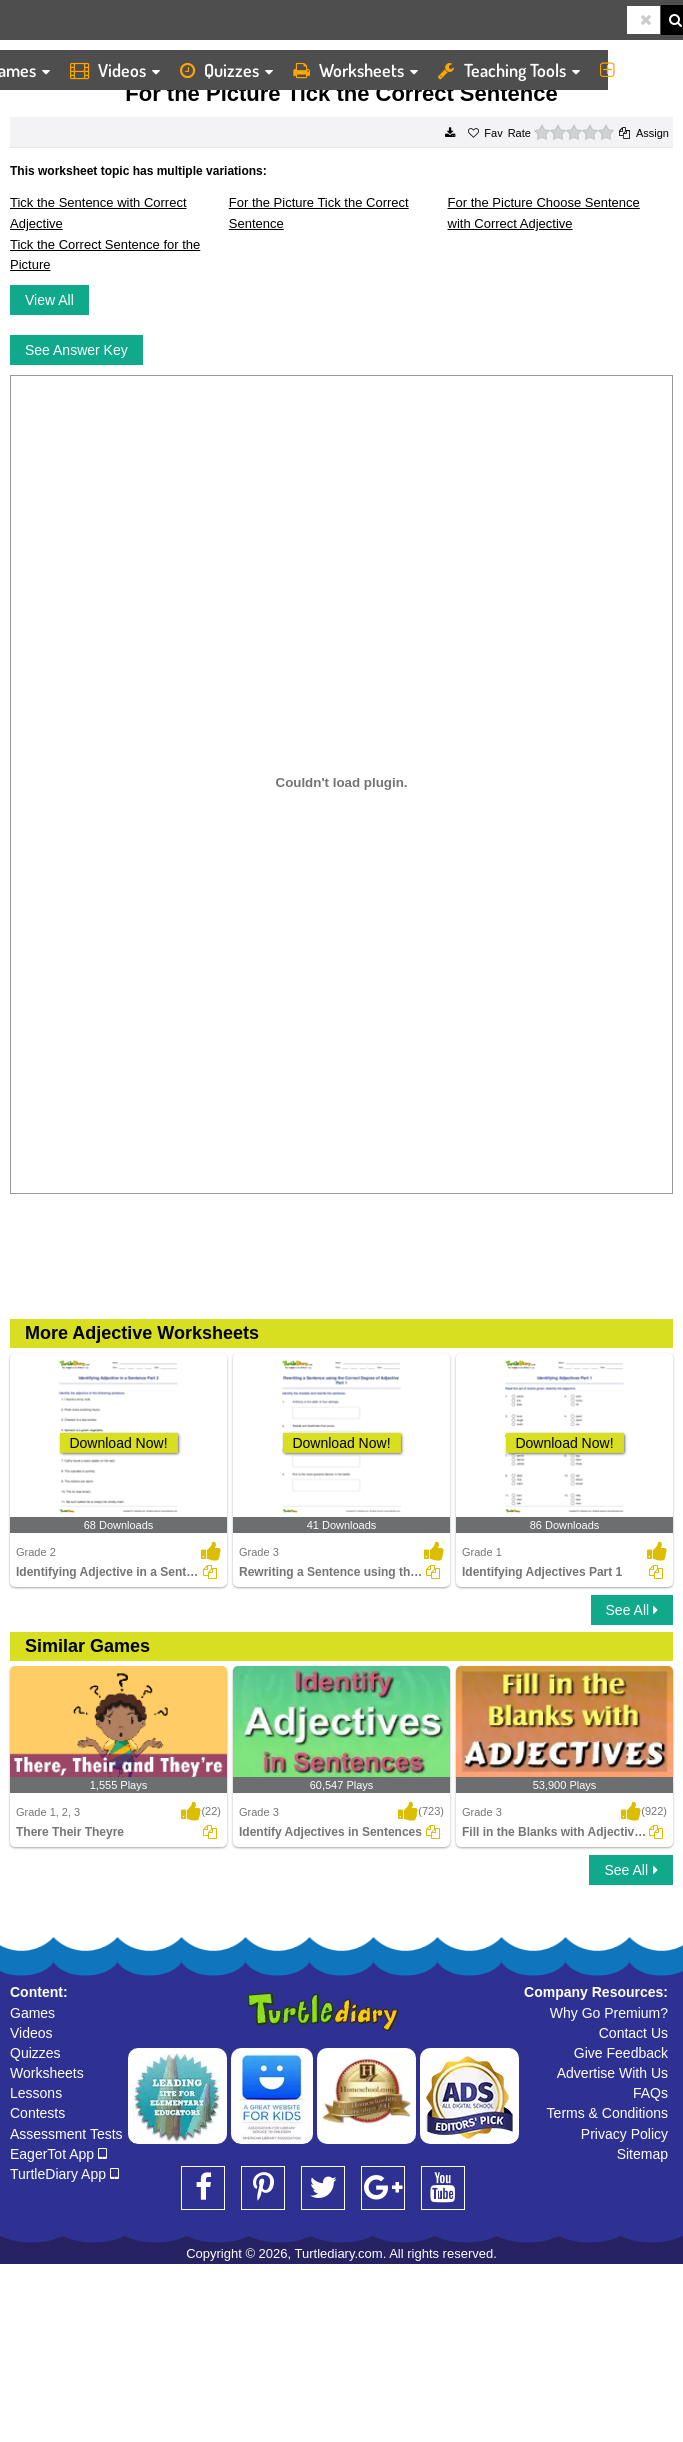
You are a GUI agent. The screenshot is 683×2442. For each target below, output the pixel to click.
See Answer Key (76, 350)
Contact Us (633, 2033)
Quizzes (226, 70)
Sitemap (642, 2154)
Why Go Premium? (609, 2013)
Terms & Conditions (607, 2113)
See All (632, 1610)
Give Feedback (621, 2053)
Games (32, 2013)
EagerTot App (58, 2154)
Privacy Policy (624, 2134)
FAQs (650, 2093)
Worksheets (355, 70)
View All (49, 300)
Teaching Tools (509, 70)
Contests (37, 2113)
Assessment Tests (66, 2134)
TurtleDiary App (64, 2174)
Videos (115, 70)
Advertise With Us (612, 2073)
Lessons (36, 2093)
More (636, 70)
